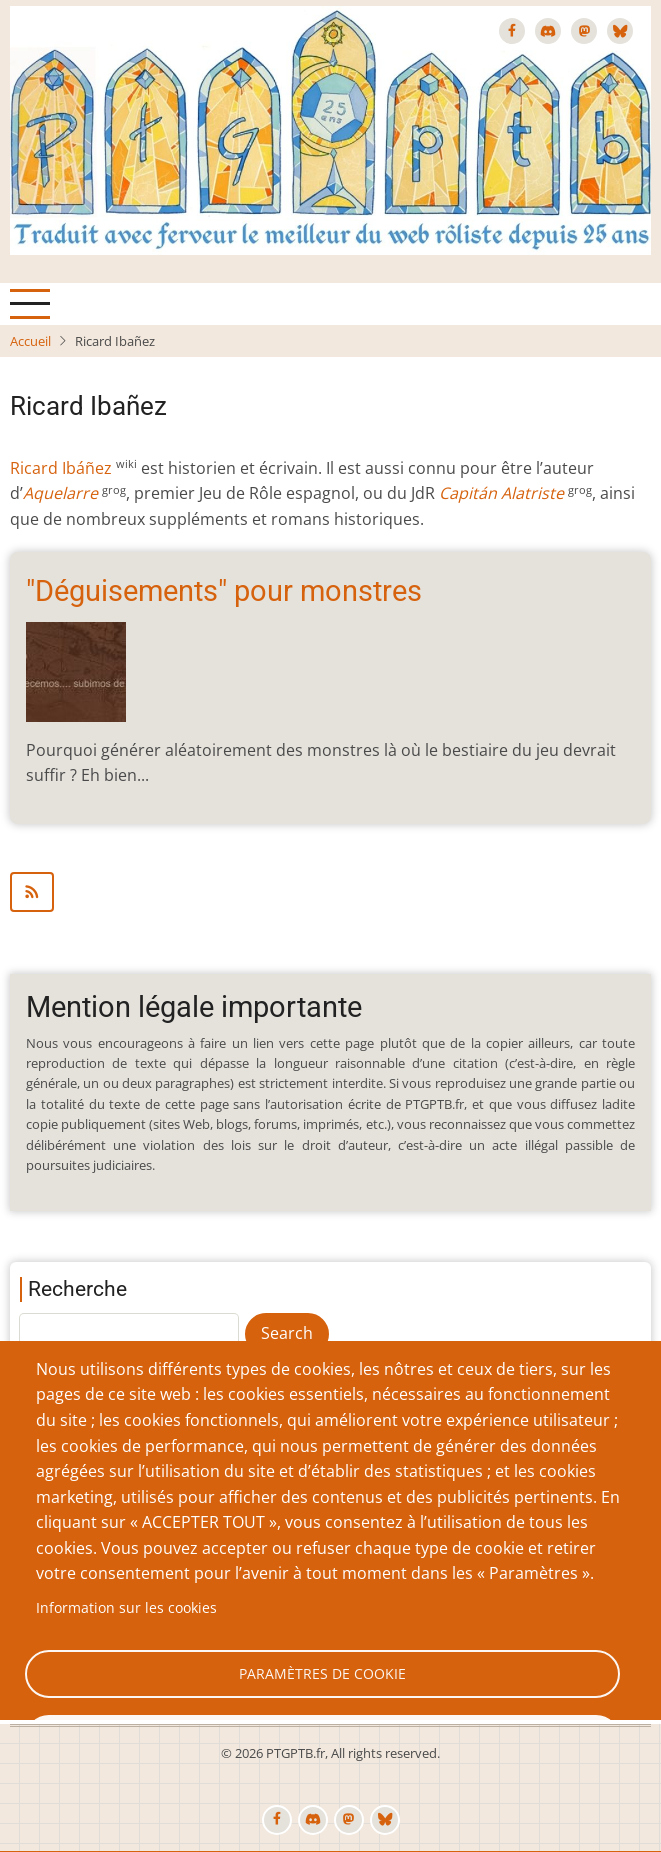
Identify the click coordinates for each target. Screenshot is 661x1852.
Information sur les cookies (126, 1607)
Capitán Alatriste (501, 493)
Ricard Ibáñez (61, 468)
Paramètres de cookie (322, 1673)
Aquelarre (60, 493)
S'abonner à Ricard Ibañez (330, 892)
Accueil (30, 341)
